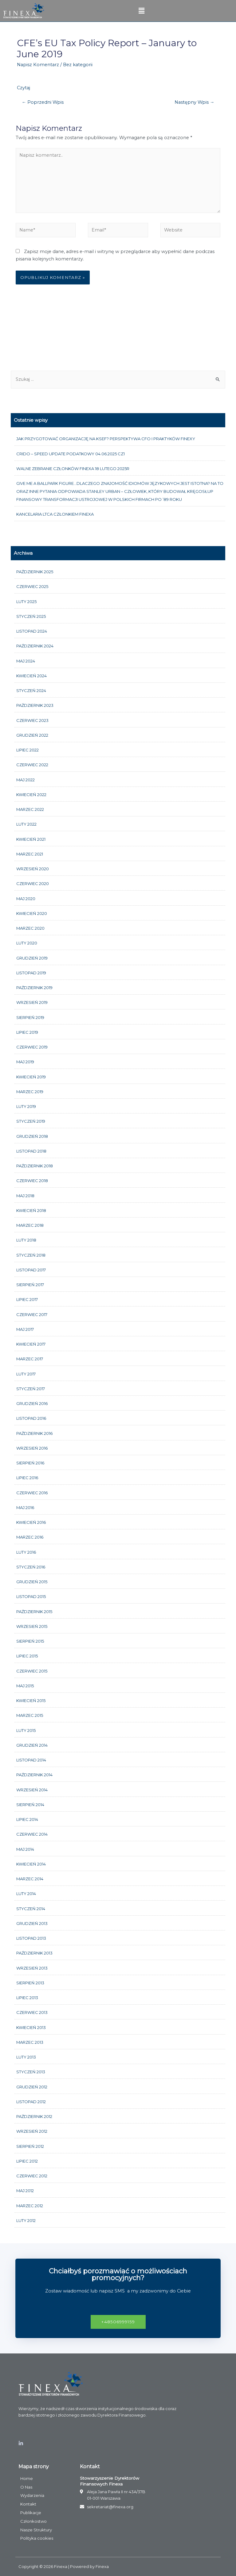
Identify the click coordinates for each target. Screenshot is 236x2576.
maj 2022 (25, 779)
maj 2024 (25, 660)
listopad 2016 (31, 1418)
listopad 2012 (31, 2101)
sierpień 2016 (30, 1462)
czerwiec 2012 (31, 2175)
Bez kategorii (77, 64)
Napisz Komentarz (38, 64)
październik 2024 (34, 645)
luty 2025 (26, 601)
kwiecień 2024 (31, 675)
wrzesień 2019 (32, 1002)
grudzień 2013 (32, 1923)
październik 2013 (34, 1952)
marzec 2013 (29, 2042)
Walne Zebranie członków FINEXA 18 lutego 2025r (72, 468)
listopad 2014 (31, 1759)
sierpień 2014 (30, 1804)
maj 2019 (25, 1061)
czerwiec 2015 (31, 1670)
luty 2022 (26, 824)
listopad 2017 (31, 1269)
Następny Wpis (194, 102)
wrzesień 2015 (31, 1626)
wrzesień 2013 (32, 1968)
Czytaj (23, 88)
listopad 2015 (31, 1596)
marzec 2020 (30, 928)
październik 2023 (34, 705)
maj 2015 (25, 1685)
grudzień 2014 (32, 1745)
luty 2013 (26, 2057)
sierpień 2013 (30, 1982)
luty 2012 (26, 2220)
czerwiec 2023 (32, 720)
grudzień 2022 (32, 735)
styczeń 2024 (31, 690)
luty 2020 (26, 942)
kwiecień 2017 (30, 1344)
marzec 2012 (29, 2205)
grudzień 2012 (31, 2086)
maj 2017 (25, 1329)
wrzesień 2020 (32, 868)
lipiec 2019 (27, 1032)
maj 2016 (25, 1507)
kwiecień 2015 (30, 1700)
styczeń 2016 (30, 1566)
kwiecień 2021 (30, 839)
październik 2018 (34, 1165)
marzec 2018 (30, 1225)
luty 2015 (26, 1730)
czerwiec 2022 (32, 764)
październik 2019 (34, 987)
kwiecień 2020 (31, 913)
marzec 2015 (29, 1715)
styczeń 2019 (30, 1121)
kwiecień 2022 (31, 794)
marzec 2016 (29, 1537)
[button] (118, 2322)
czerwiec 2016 (32, 1492)
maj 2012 (25, 2190)
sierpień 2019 (30, 1017)
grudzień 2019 (32, 958)
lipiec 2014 (27, 1819)
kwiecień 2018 (31, 1210)
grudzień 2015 (31, 1581)
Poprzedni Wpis (43, 102)
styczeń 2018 (30, 1255)
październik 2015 (34, 1611)
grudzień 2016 (32, 1403)
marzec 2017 (29, 1358)
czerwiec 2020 (32, 883)
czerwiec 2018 (32, 1180)
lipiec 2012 (27, 2161)
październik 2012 (34, 2116)
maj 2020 (25, 898)
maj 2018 (25, 1195)
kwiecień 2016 (31, 1522)
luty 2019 (26, 1106)
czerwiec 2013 (32, 2012)
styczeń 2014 (30, 1908)
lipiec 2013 (27, 1997)
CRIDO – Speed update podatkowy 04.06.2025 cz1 (70, 453)
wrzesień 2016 (32, 1448)
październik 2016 (34, 1433)
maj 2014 (25, 1849)
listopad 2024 (31, 631)
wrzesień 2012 (31, 2131)
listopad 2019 (31, 972)
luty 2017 (26, 1373)
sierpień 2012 (30, 2146)
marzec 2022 (30, 809)
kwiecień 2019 (31, 1076)
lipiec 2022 (27, 749)
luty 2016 (26, 1552)
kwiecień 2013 (31, 2027)
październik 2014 (34, 1774)
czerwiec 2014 (32, 1834)
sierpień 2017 (30, 1284)
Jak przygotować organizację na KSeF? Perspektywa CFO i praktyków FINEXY (105, 438)
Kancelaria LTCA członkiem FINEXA (55, 514)
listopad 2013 (31, 1938)
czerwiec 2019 (32, 1046)
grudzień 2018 (32, 1136)
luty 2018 (26, 1240)
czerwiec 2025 (32, 586)
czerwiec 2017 (31, 1314)
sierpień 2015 (30, 1641)
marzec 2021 (29, 853)
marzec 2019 (29, 1091)
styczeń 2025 (31, 616)
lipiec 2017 (27, 1299)
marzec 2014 (29, 1878)
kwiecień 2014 (31, 1864)
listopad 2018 (31, 1151)
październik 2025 (34, 571)
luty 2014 (26, 1893)
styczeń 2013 (30, 2071)
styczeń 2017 (30, 1388)
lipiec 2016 (27, 1477)
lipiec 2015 (27, 1655)
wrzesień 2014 (32, 1789)
